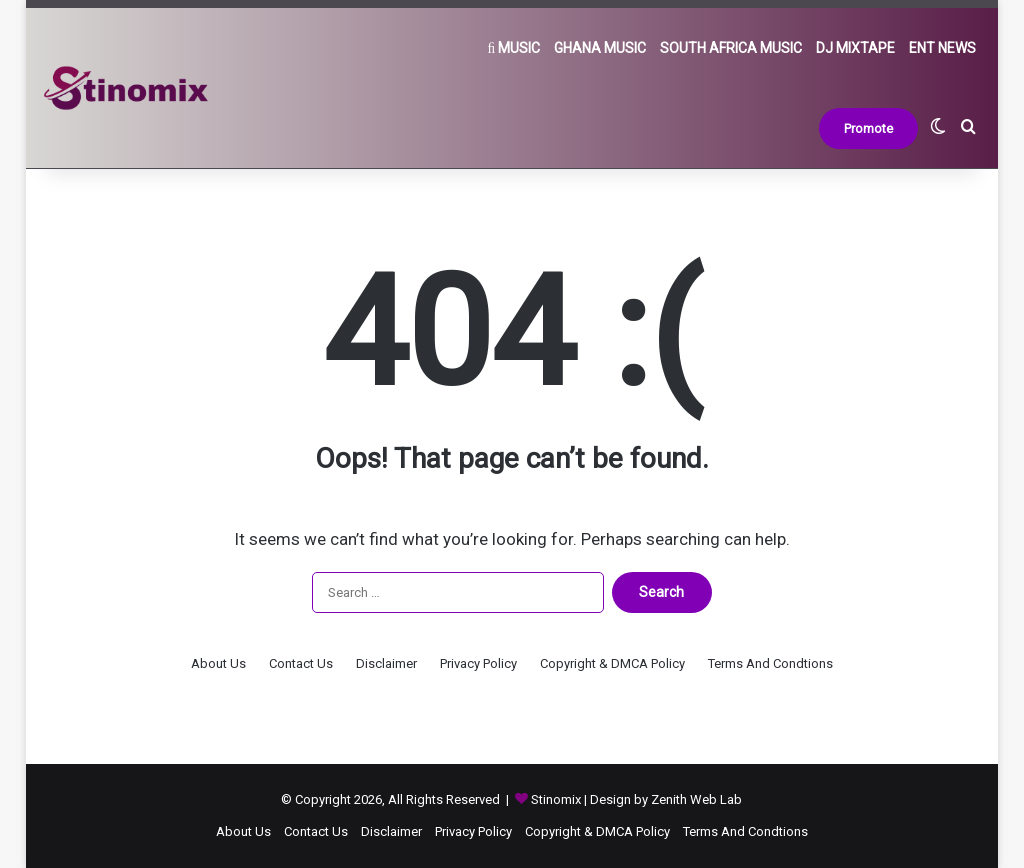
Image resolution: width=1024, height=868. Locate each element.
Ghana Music (600, 48)
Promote (868, 128)
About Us (218, 663)
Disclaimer (386, 663)
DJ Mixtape (855, 48)
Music (514, 48)
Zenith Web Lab (696, 799)
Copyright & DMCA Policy (612, 663)
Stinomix (557, 799)
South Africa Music (731, 48)
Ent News (942, 48)
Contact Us (301, 663)
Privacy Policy (478, 663)
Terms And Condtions (770, 663)
